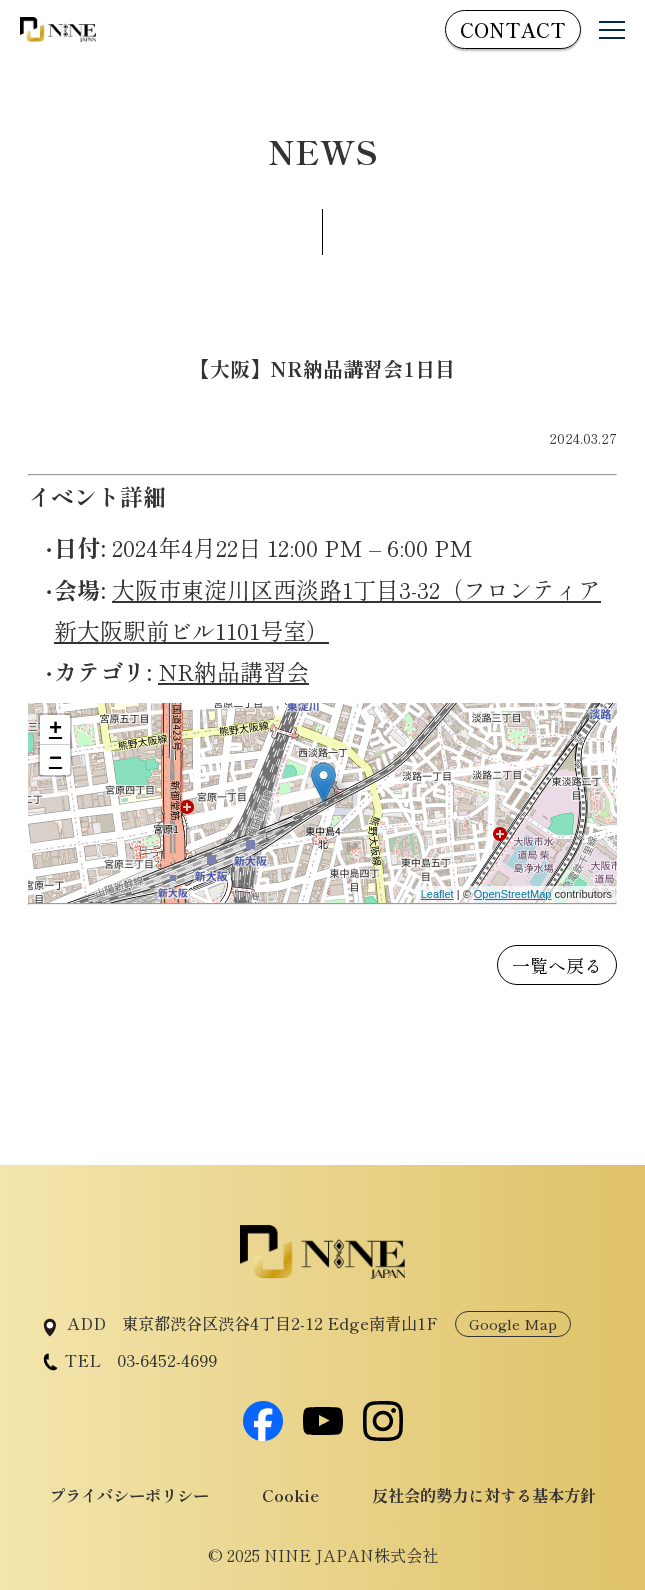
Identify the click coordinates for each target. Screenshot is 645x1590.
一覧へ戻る (557, 965)
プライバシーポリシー (129, 1495)
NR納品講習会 (233, 671)
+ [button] (55, 730)
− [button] (55, 760)
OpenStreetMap (513, 894)
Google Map (513, 1323)
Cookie (290, 1495)
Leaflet (437, 894)
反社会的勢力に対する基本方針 (484, 1495)
